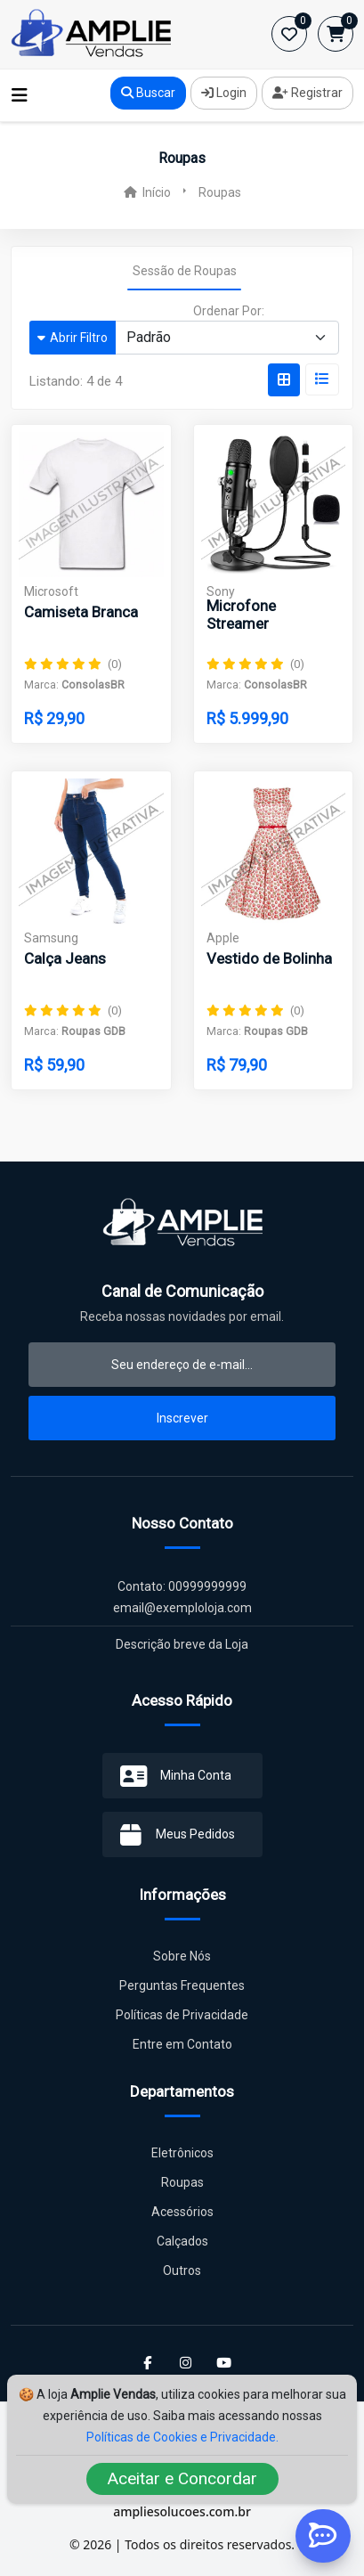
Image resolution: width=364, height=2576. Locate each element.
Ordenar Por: (228, 311)
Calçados (182, 2241)
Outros (182, 2270)
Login (224, 93)
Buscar (148, 93)
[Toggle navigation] (19, 95)
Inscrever (182, 1418)
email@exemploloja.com (182, 1608)
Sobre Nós (182, 1956)
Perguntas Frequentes (182, 1985)
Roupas (182, 2182)
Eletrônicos (182, 2153)
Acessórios (182, 2212)
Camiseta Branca (81, 612)
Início (147, 192)
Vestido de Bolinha (269, 958)
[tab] (284, 379)
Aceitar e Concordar (182, 2478)
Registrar (307, 93)
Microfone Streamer (241, 614)
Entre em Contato (182, 2044)
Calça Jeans (65, 958)
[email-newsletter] (182, 1364)
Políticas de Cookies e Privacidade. (182, 2437)
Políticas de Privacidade (182, 2015)
